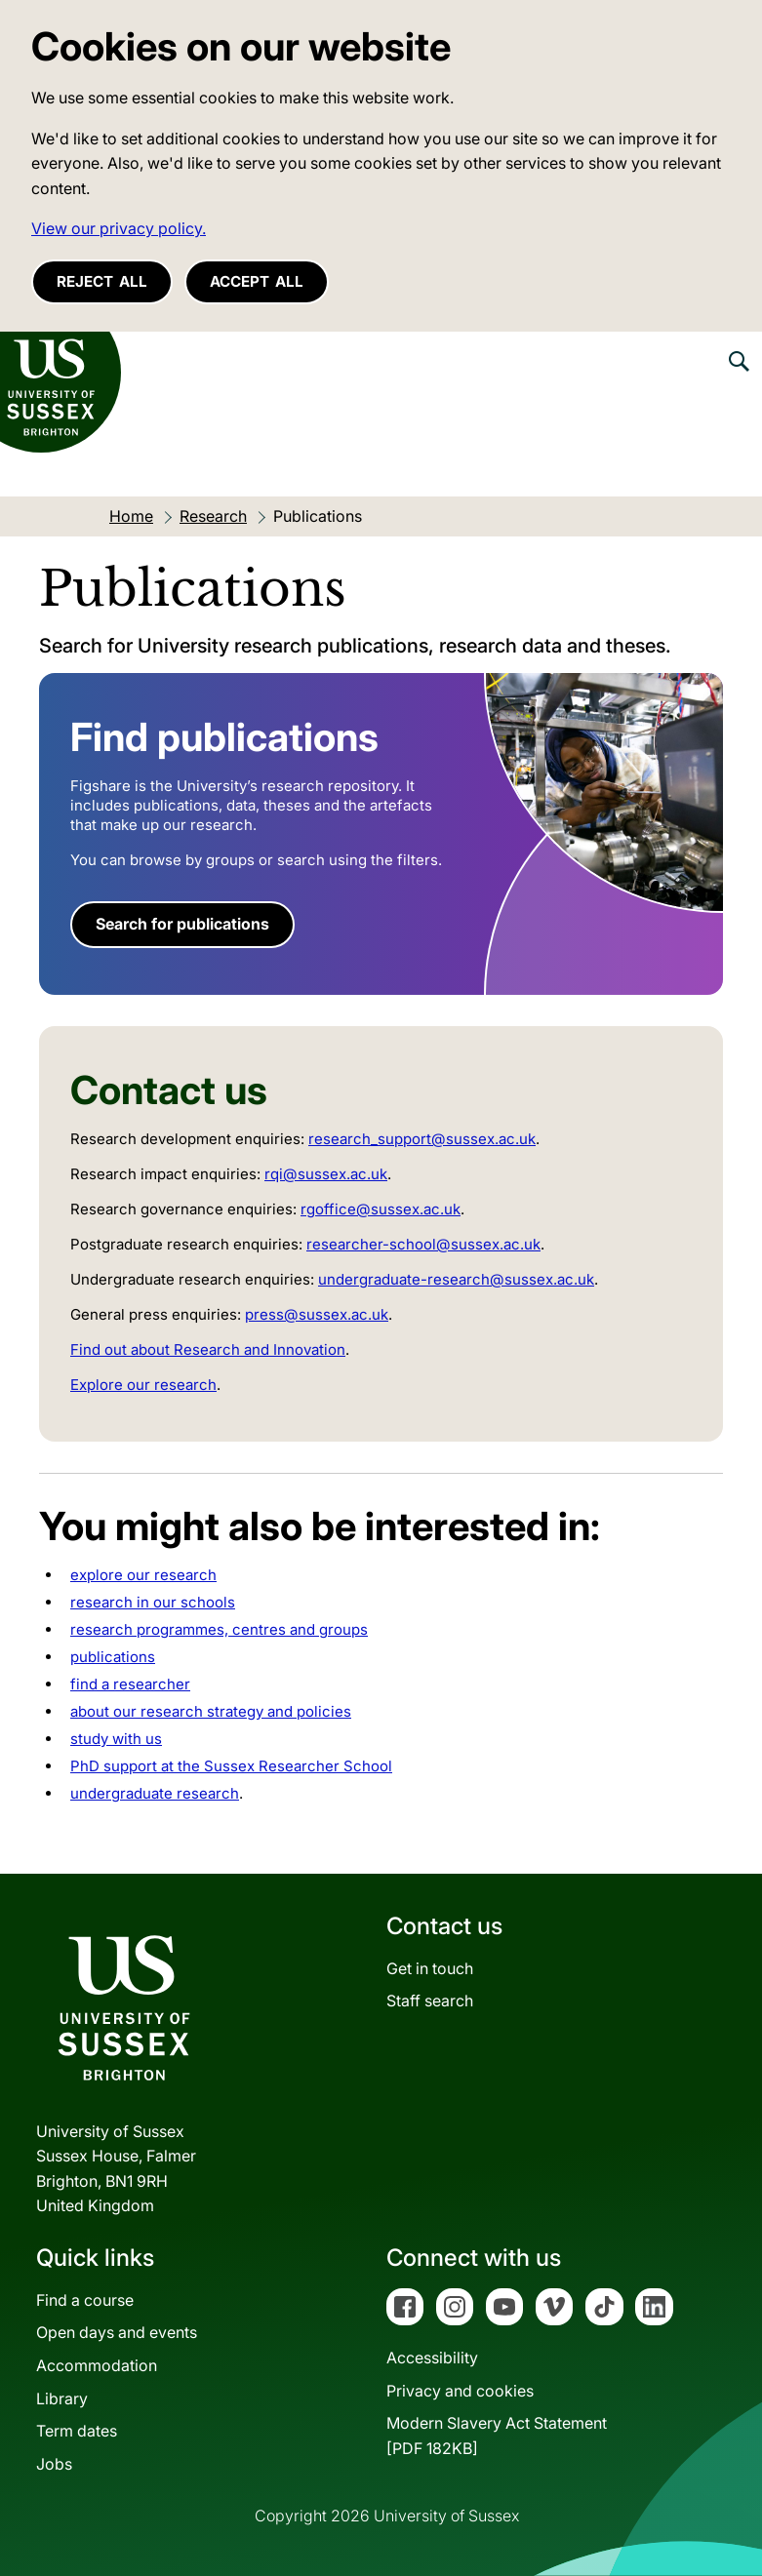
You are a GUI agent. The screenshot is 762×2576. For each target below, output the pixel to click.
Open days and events (116, 2332)
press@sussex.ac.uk (316, 1314)
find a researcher (130, 1684)
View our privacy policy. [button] (118, 228)
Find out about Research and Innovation (207, 1349)
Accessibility (432, 2357)
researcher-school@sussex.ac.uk (423, 1244)
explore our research (143, 1574)
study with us (116, 1738)
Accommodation (96, 2365)
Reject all (102, 281)
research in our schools (152, 1602)
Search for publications (182, 923)
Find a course (85, 2300)
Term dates (76, 2430)
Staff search (429, 2000)
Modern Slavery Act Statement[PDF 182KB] (496, 2435)
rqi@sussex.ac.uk (325, 1174)
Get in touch (429, 1968)
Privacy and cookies (460, 2390)
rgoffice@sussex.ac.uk (381, 1209)
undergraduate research (154, 1793)
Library (62, 2398)
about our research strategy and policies (210, 1711)
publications (112, 1656)
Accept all (256, 281)
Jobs (54, 2464)
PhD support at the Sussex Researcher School (231, 1766)
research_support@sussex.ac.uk (422, 1138)
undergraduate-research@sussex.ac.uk (456, 1279)
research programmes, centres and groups (219, 1629)
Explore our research (143, 1384)
